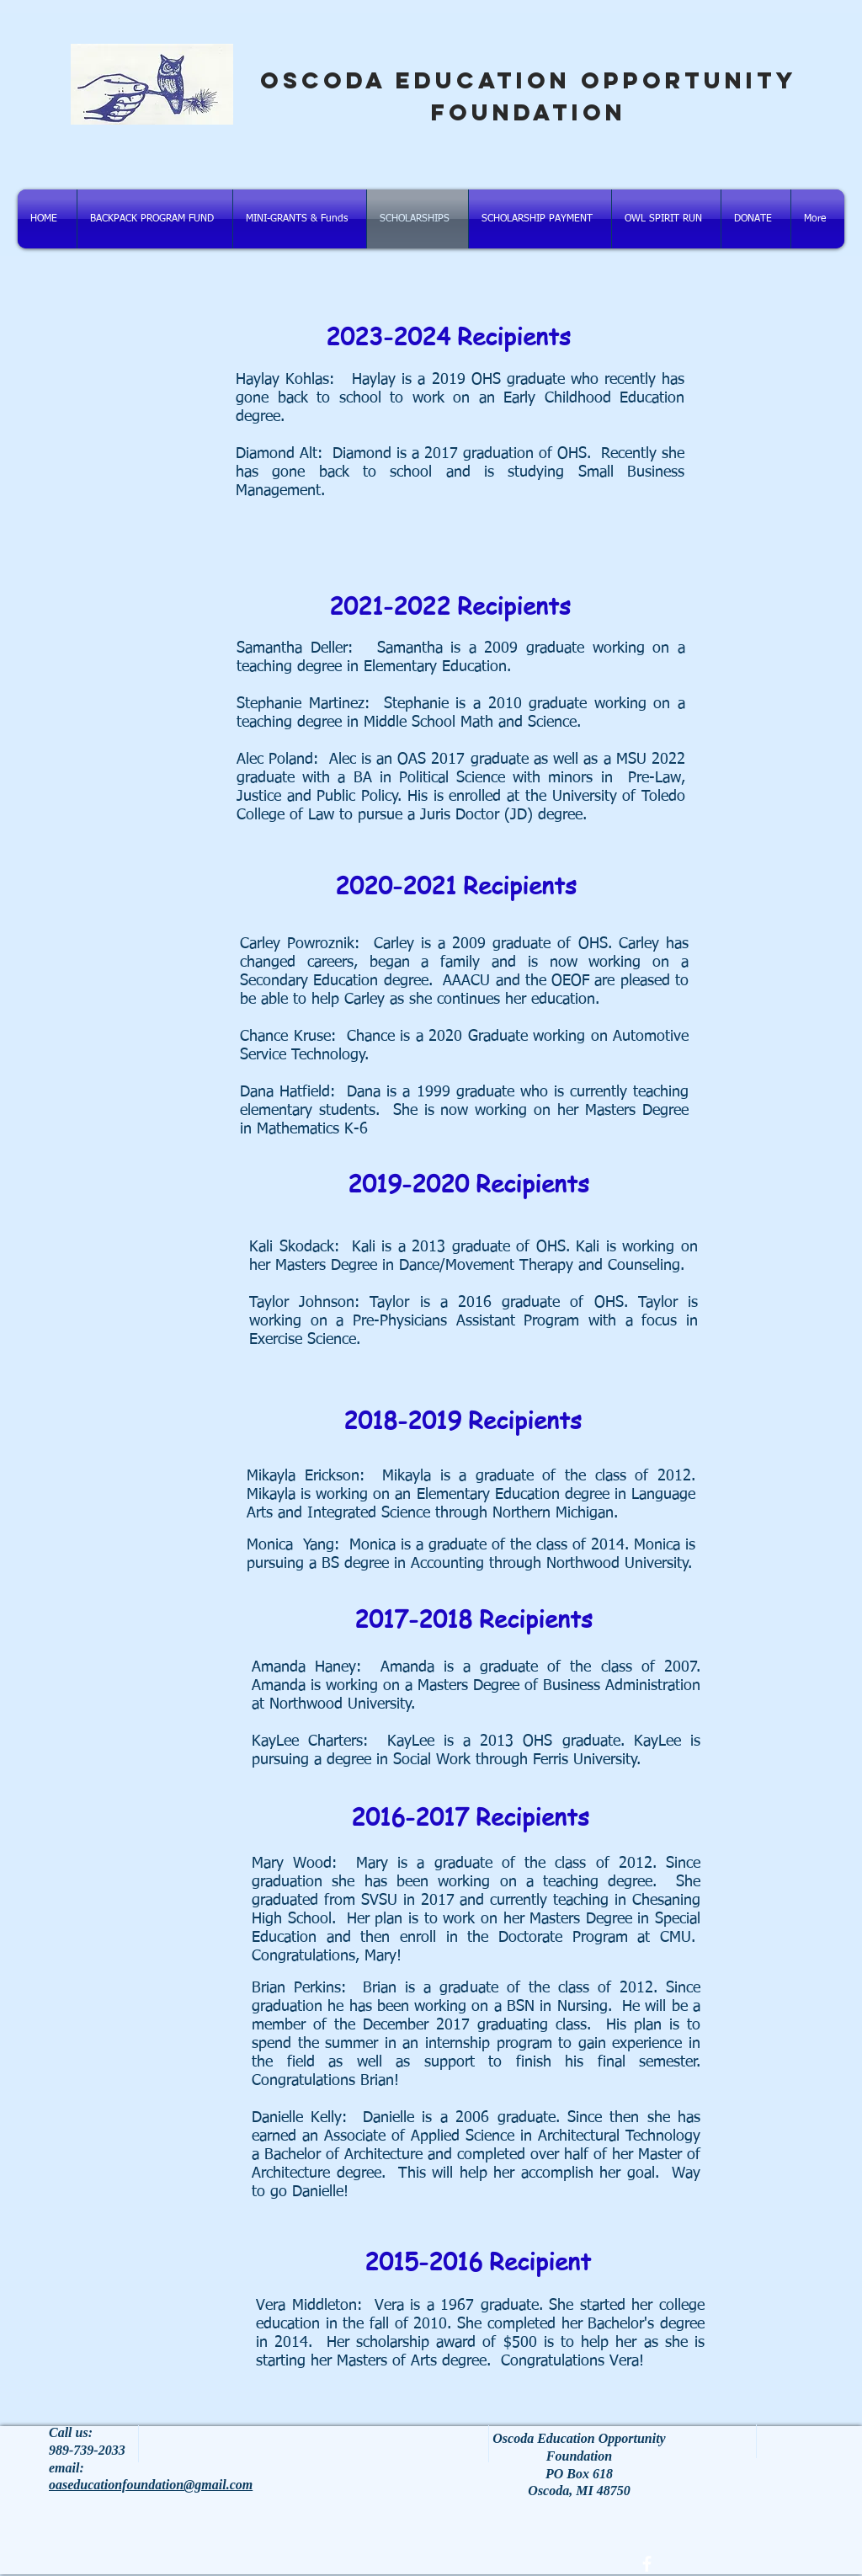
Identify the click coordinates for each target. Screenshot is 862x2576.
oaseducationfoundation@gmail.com (151, 2484)
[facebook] (646, 2563)
